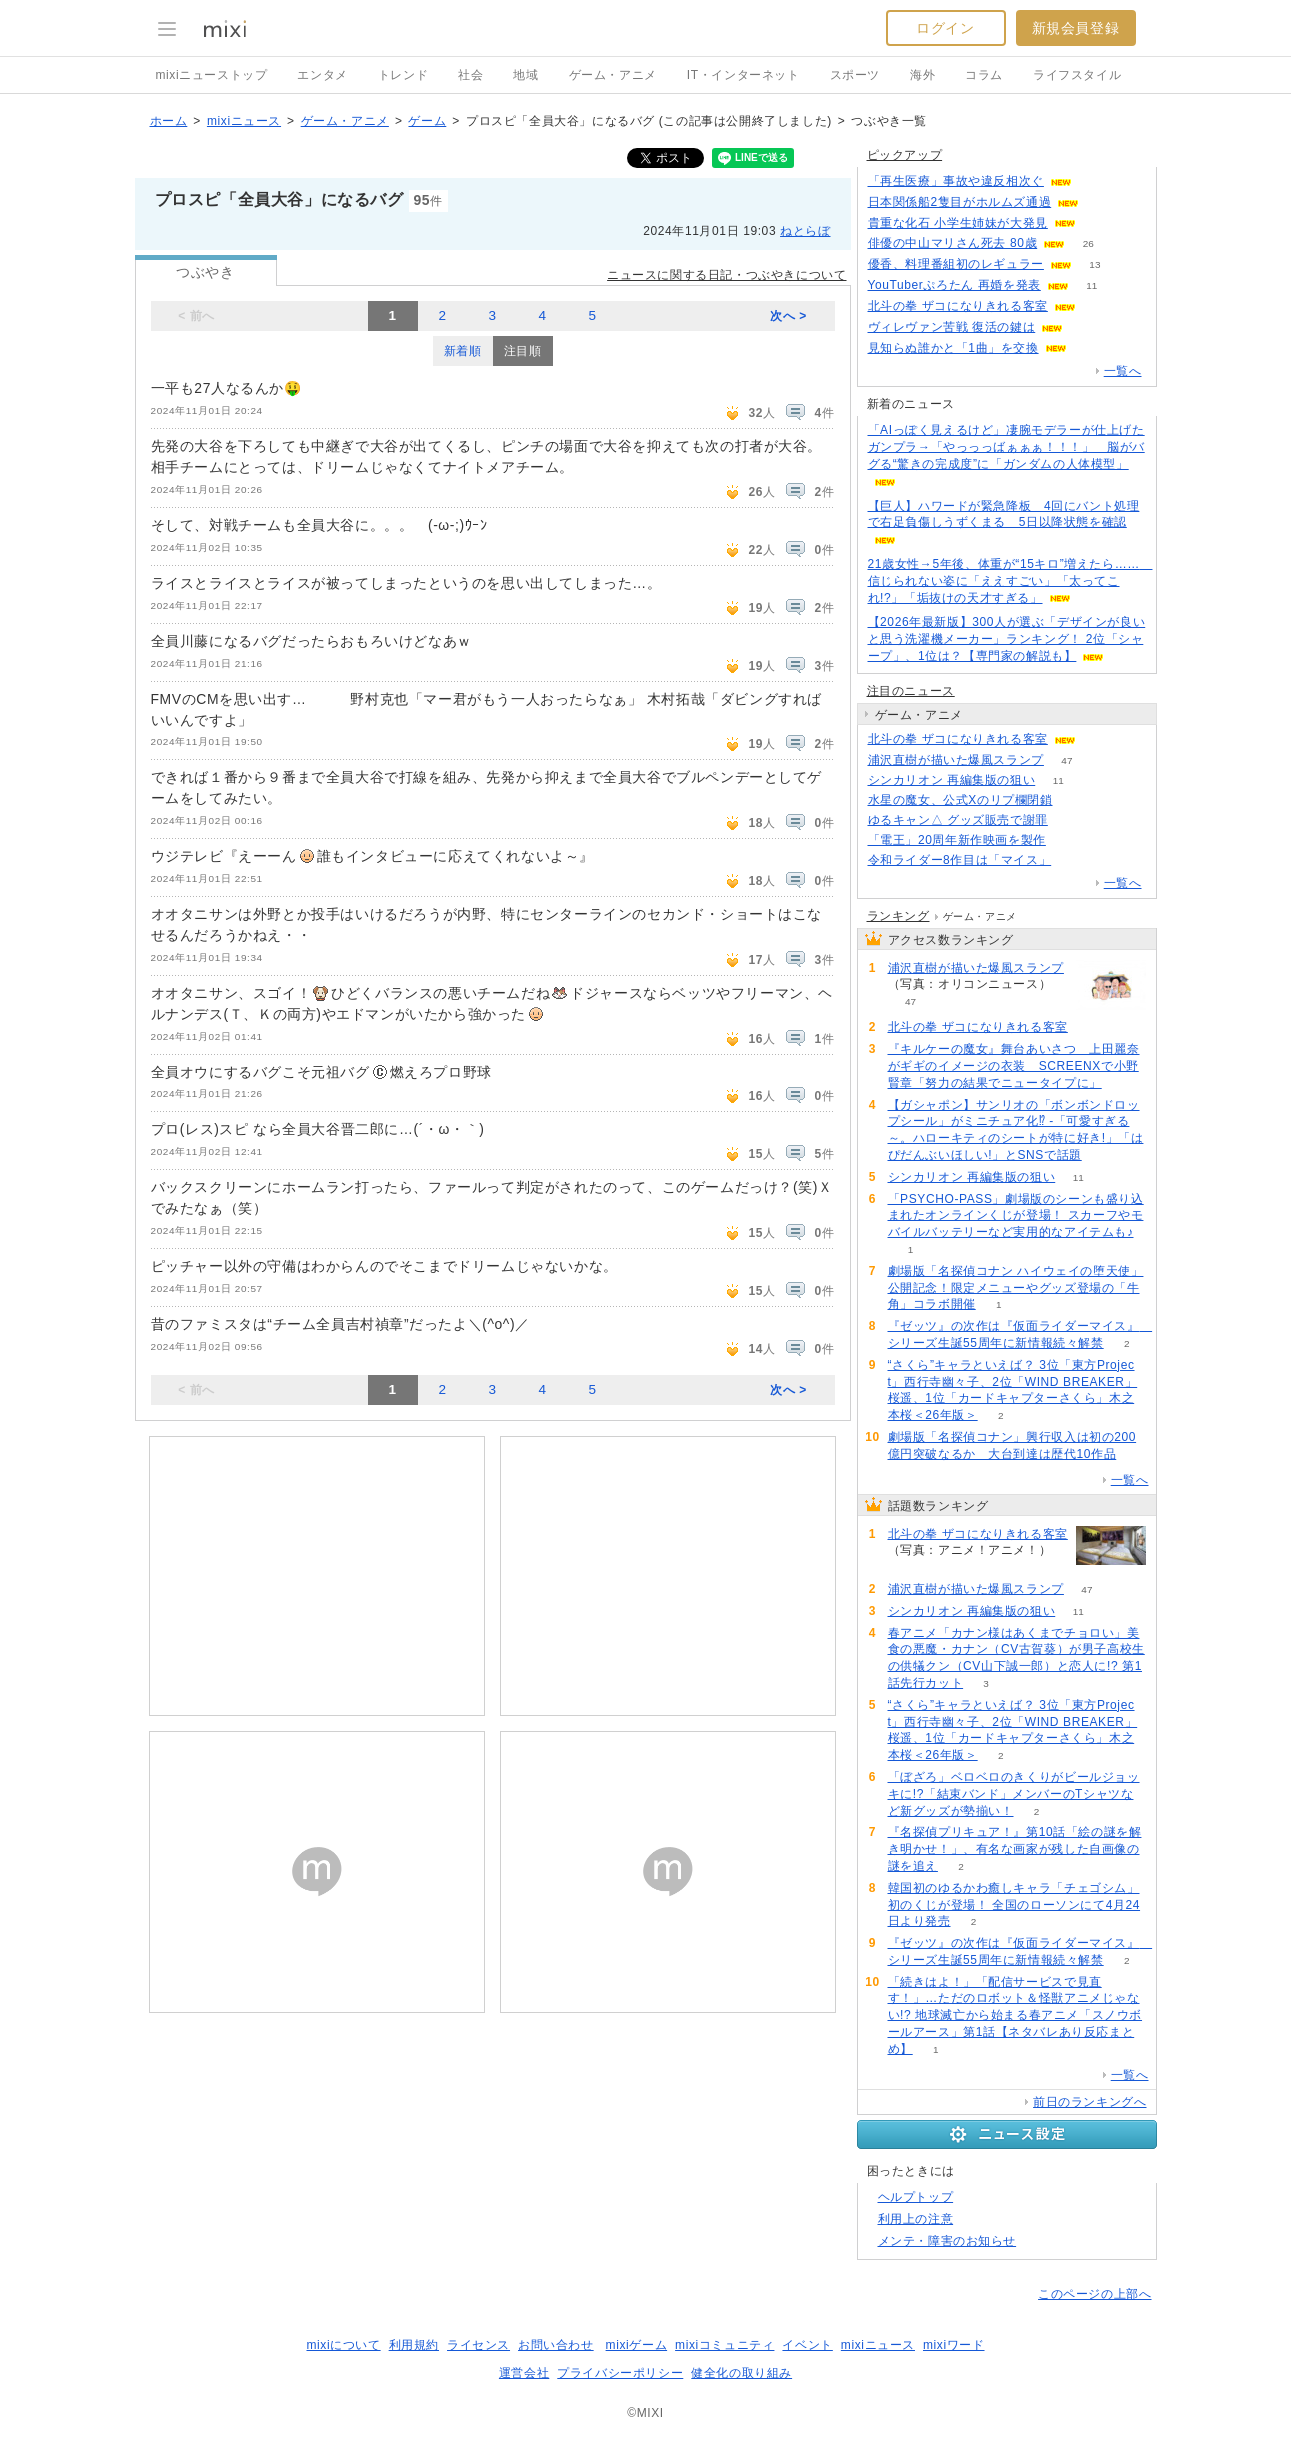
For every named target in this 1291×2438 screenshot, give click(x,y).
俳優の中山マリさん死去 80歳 (953, 243)
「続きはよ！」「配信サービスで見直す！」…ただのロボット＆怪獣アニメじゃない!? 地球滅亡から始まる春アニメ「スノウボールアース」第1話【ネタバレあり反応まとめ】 (1015, 2015)
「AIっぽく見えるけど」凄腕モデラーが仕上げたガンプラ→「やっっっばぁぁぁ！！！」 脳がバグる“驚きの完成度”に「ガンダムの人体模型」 (1006, 447)
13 (1094, 264)
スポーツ (855, 75)
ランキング (898, 916)
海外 (922, 75)
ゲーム (427, 121)
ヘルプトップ (916, 2197)
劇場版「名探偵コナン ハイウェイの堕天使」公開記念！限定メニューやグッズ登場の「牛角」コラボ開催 (1016, 1288)
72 (1075, 800)
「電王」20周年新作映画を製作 (957, 840)
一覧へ (1123, 371)
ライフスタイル (1077, 75)
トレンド (403, 75)
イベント (807, 2345)
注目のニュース (911, 691)
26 (1088, 243)
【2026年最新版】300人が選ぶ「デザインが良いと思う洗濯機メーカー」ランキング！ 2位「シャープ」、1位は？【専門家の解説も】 (1007, 639)
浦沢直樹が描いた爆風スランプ (956, 760)
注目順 (523, 351)
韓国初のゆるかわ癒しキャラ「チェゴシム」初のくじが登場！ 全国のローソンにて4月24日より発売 (1014, 1905)
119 (1074, 860)
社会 (470, 75)
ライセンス (478, 2345)
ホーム (169, 121)
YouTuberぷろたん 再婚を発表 (954, 285)
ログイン (945, 28)
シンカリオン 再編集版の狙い (952, 780)
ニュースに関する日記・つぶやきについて (726, 275)
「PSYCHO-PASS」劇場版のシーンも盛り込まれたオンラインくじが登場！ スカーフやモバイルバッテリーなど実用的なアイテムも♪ (1016, 1216)
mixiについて (343, 2345)
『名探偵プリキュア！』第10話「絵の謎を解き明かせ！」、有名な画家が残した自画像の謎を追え (1015, 1849)
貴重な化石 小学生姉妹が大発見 (958, 223)
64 (1070, 820)
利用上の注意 (916, 2219)
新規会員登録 (1076, 28)
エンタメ (322, 75)
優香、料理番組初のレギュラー (956, 264)
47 (1066, 760)
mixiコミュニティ (724, 2345)
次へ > (788, 316)
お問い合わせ (556, 2345)
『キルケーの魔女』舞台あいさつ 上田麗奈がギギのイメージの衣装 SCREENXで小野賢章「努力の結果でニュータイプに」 (1014, 1066)
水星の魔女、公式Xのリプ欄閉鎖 (960, 800)
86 (1086, 327)
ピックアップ (905, 155)
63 (1089, 348)
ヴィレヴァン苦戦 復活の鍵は (952, 327)
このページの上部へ (1094, 2294)
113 (1099, 223)
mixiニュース (244, 121)
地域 (525, 75)
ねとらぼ (805, 231)
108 (1095, 181)
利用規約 (414, 2345)
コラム (984, 75)
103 (1099, 739)
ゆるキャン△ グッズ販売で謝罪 (958, 820)
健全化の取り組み (741, 2373)
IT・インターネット (743, 75)
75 (1102, 202)
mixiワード (954, 2345)
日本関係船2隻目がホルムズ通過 (960, 202)
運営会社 (524, 2373)
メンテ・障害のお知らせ (947, 2241)
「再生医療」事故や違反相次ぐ (956, 181)
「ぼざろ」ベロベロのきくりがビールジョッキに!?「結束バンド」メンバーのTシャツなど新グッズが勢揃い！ (1014, 1794)
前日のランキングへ (1089, 2102)
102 (1099, 306)
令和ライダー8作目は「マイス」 (960, 860)
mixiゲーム (637, 2345)
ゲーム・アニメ (613, 75)
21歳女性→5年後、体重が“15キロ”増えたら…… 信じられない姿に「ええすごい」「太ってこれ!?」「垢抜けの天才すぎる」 (1010, 581)
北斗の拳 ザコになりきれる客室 (958, 306)
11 (1091, 285)
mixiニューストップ (212, 75)
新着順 (463, 351)
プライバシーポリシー (620, 2373)
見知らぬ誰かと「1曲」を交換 (953, 348)
